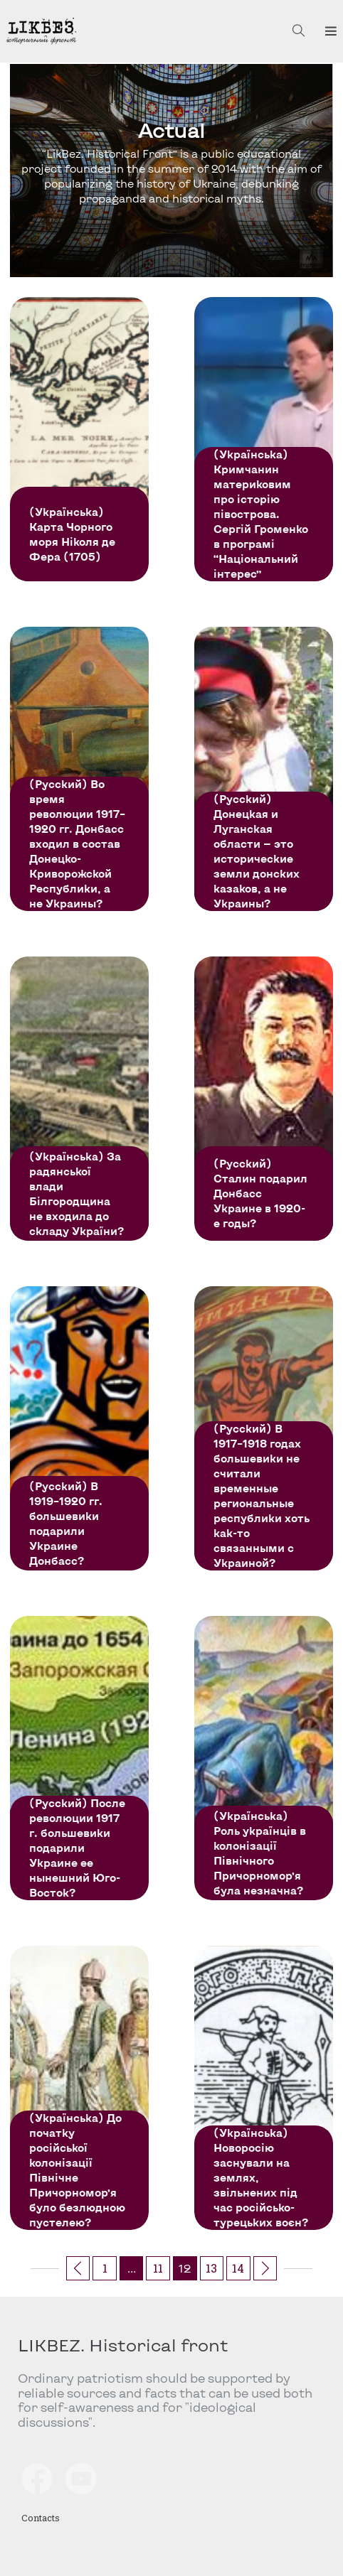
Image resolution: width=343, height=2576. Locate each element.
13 (211, 2267)
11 (158, 2267)
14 (238, 2267)
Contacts (40, 2517)
